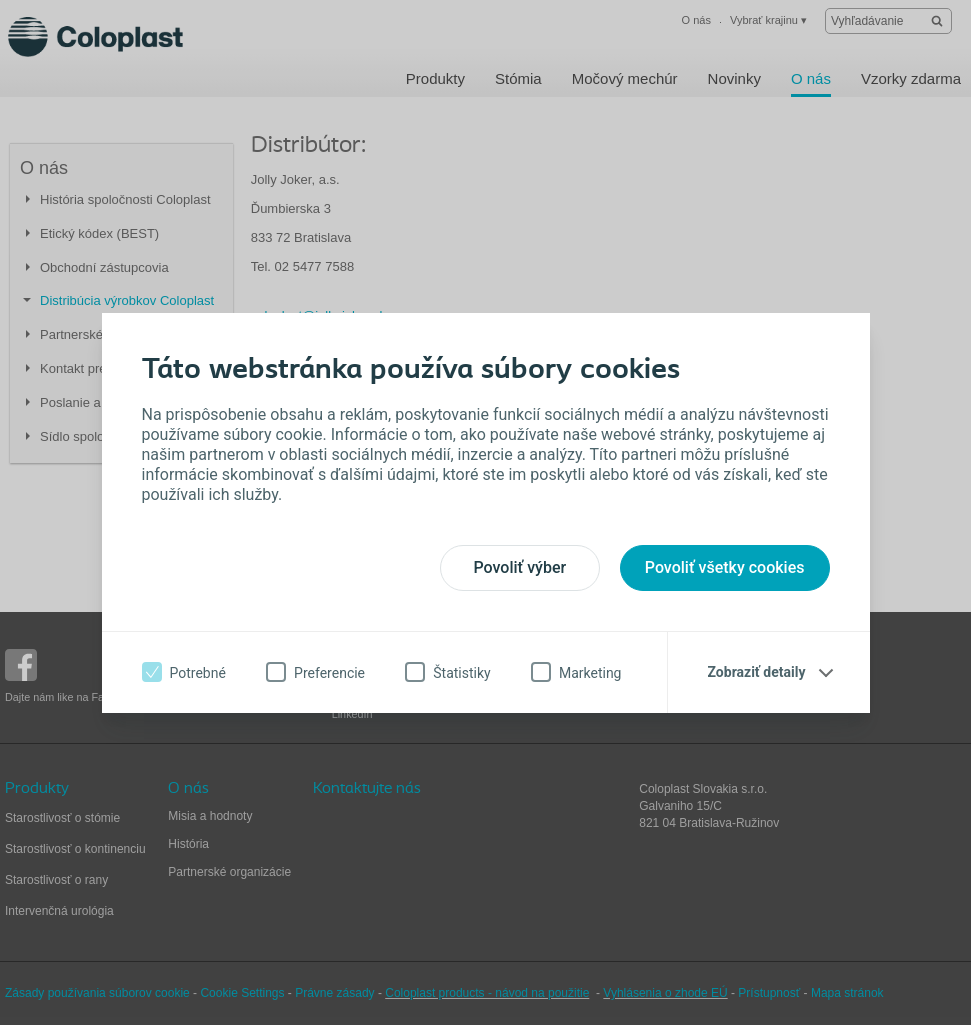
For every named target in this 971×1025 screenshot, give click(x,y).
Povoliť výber (519, 567)
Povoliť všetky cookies (725, 567)
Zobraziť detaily (757, 672)
